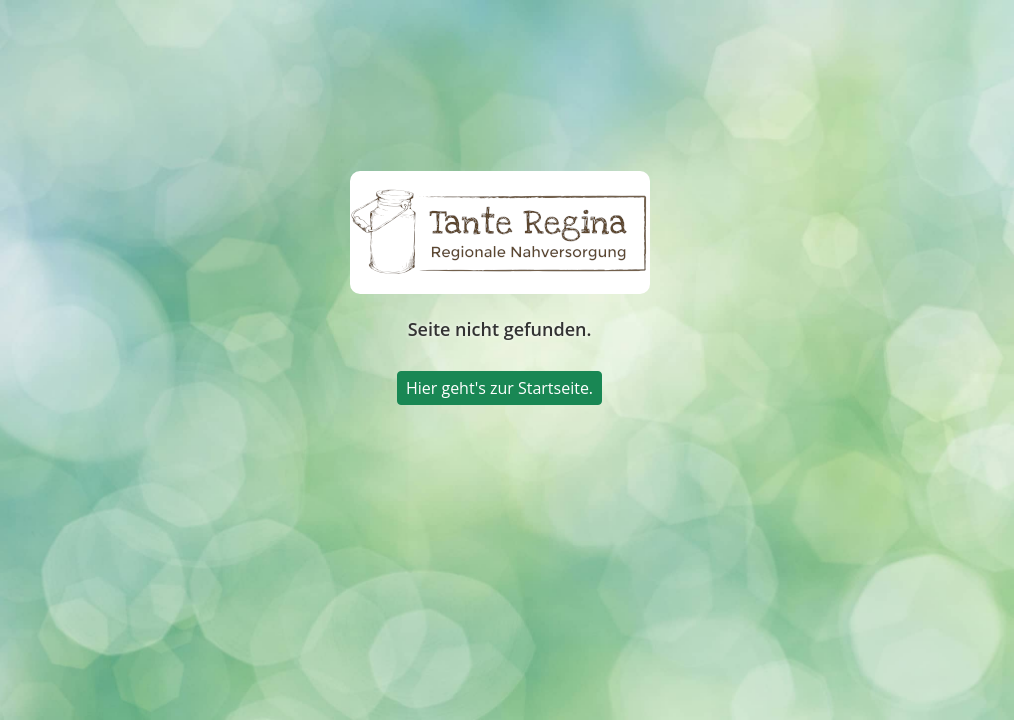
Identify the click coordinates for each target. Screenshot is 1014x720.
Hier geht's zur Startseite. (499, 388)
